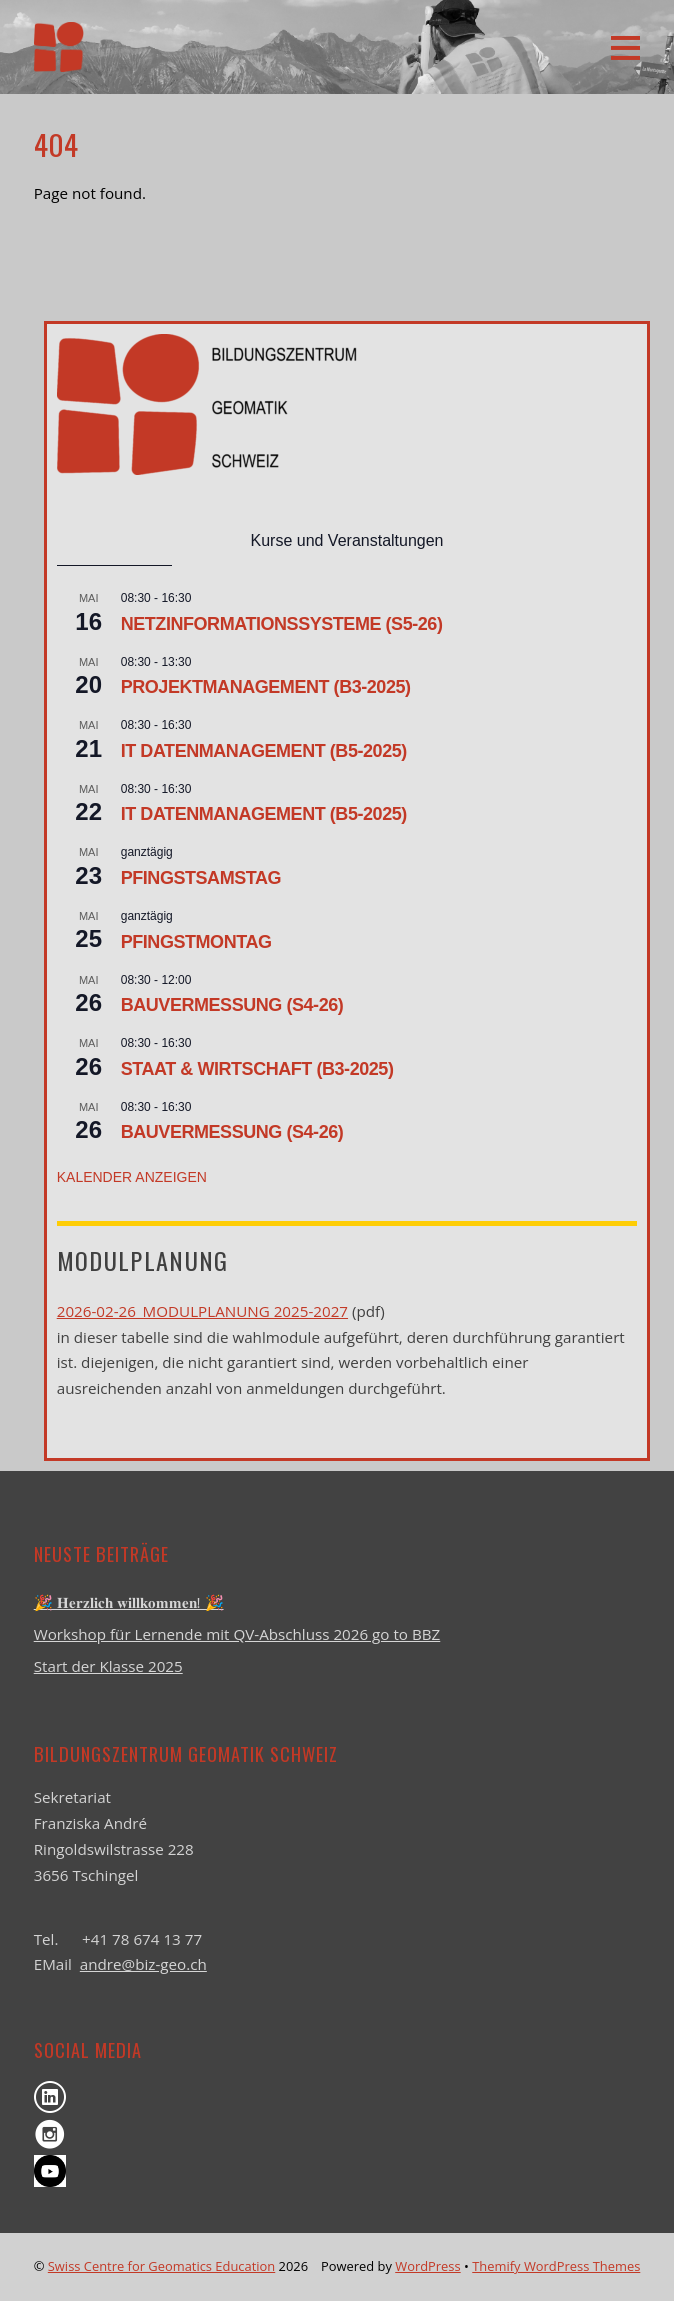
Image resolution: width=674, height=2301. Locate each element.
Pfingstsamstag (201, 878)
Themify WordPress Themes (556, 2266)
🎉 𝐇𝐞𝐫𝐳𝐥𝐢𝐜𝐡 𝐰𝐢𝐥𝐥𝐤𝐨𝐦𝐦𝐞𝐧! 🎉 (129, 1602)
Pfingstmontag (196, 942)
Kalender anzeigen (132, 1177)
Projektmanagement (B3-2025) (266, 687)
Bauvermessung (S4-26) (232, 1005)
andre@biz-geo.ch (143, 1964)
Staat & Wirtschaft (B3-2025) (257, 1069)
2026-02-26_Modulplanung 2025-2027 (202, 1311)
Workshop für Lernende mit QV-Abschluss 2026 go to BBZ (237, 1634)
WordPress (427, 2266)
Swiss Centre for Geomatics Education (161, 2266)
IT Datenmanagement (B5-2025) (264, 751)
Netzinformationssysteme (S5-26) (282, 624)
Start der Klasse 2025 (108, 1666)
